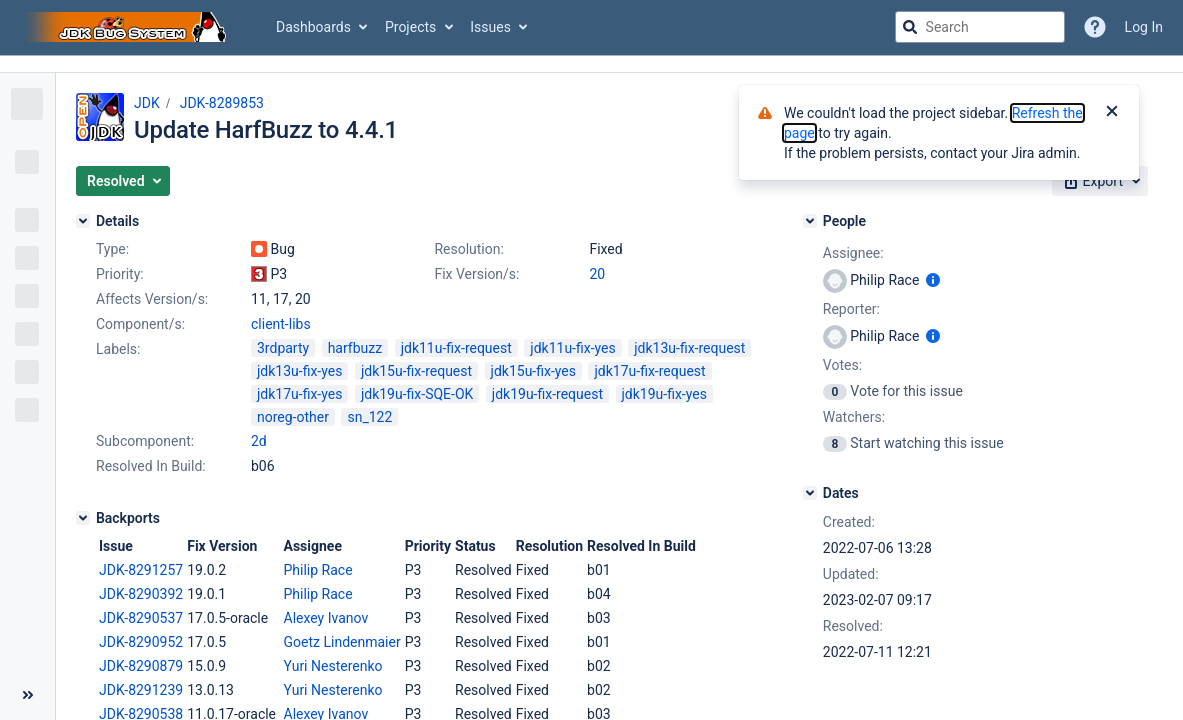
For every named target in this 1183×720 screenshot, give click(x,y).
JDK (147, 103)
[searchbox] (980, 27)
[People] (810, 221)
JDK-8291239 (141, 690)
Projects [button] (410, 27)
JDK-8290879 (141, 666)
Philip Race (318, 570)
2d (259, 441)
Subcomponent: (145, 441)
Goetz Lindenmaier (342, 642)
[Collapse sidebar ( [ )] (27, 695)
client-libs (281, 324)
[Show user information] (933, 280)
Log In (1144, 27)
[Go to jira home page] (128, 27)
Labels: (118, 349)
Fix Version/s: (476, 274)
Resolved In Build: (151, 466)
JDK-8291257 (141, 570)
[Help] (1095, 27)
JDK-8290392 (141, 594)
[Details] (83, 221)
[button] (123, 181)
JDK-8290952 (141, 642)
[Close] (1112, 113)
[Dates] (810, 493)
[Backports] (83, 518)
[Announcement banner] (591, 64)
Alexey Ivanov (326, 618)
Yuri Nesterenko (333, 666)
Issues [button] (490, 27)
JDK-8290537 (141, 618)
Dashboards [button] (313, 27)
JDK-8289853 (222, 103)
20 (597, 274)
